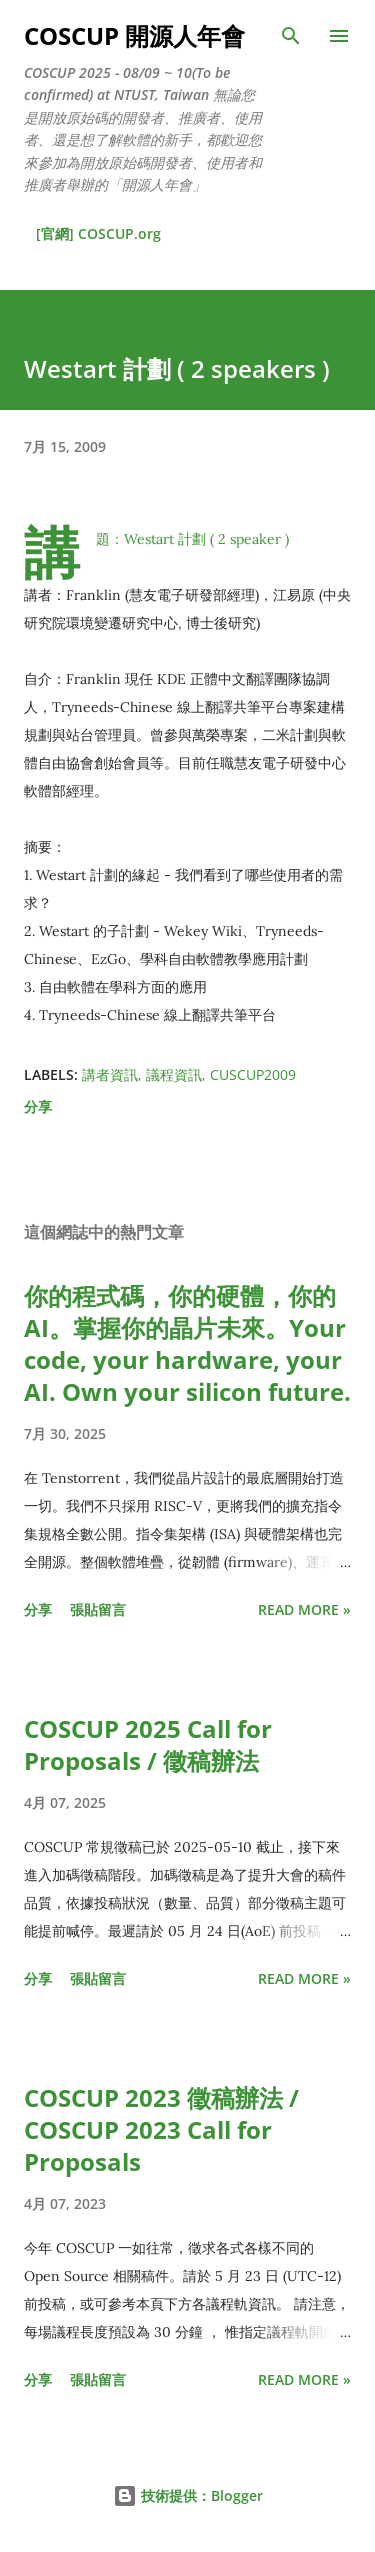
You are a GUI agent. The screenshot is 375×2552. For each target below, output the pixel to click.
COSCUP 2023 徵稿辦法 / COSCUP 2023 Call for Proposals (161, 2129)
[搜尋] (291, 36)
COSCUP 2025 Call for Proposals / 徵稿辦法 (148, 1744)
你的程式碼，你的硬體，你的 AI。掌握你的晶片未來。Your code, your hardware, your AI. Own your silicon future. (187, 1343)
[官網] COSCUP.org (98, 233)
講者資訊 (110, 1074)
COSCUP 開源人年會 (134, 35)
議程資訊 (174, 1074)
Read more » (304, 1609)
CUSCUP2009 (253, 1074)
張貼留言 (98, 1609)
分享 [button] (38, 1106)
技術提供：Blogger (188, 2495)
